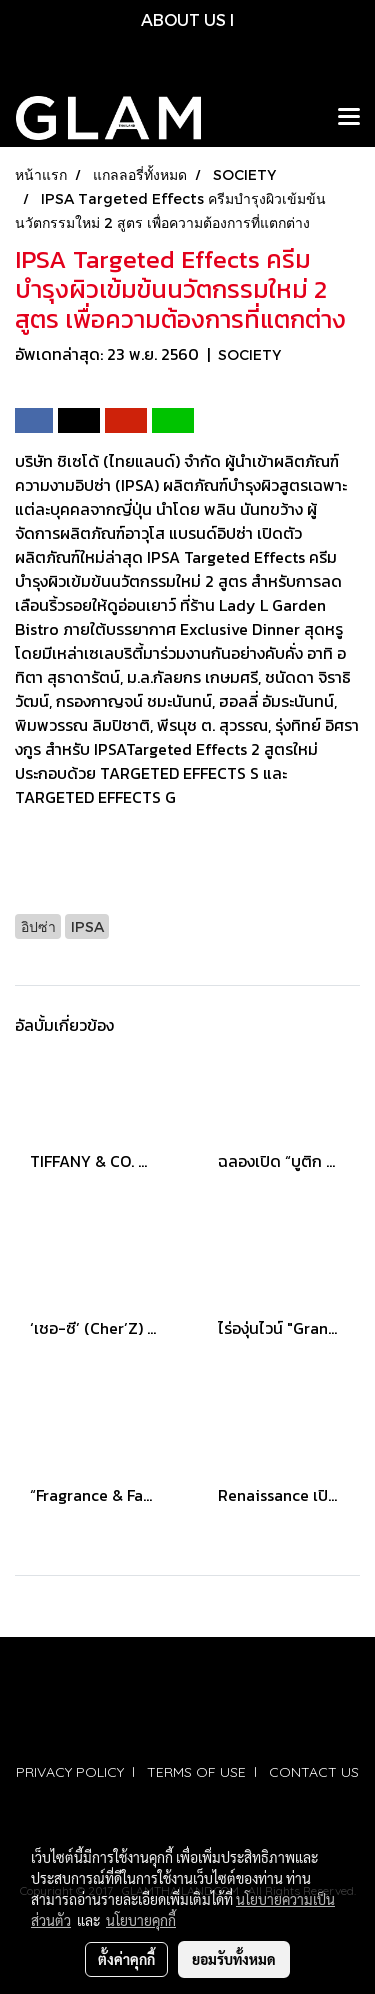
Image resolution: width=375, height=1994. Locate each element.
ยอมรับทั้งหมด (234, 1959)
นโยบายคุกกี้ (141, 1920)
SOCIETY (249, 354)
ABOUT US (183, 19)
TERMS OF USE (196, 1772)
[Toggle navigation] (349, 118)
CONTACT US (314, 1772)
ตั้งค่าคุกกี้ (126, 1959)
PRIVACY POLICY (70, 1772)
